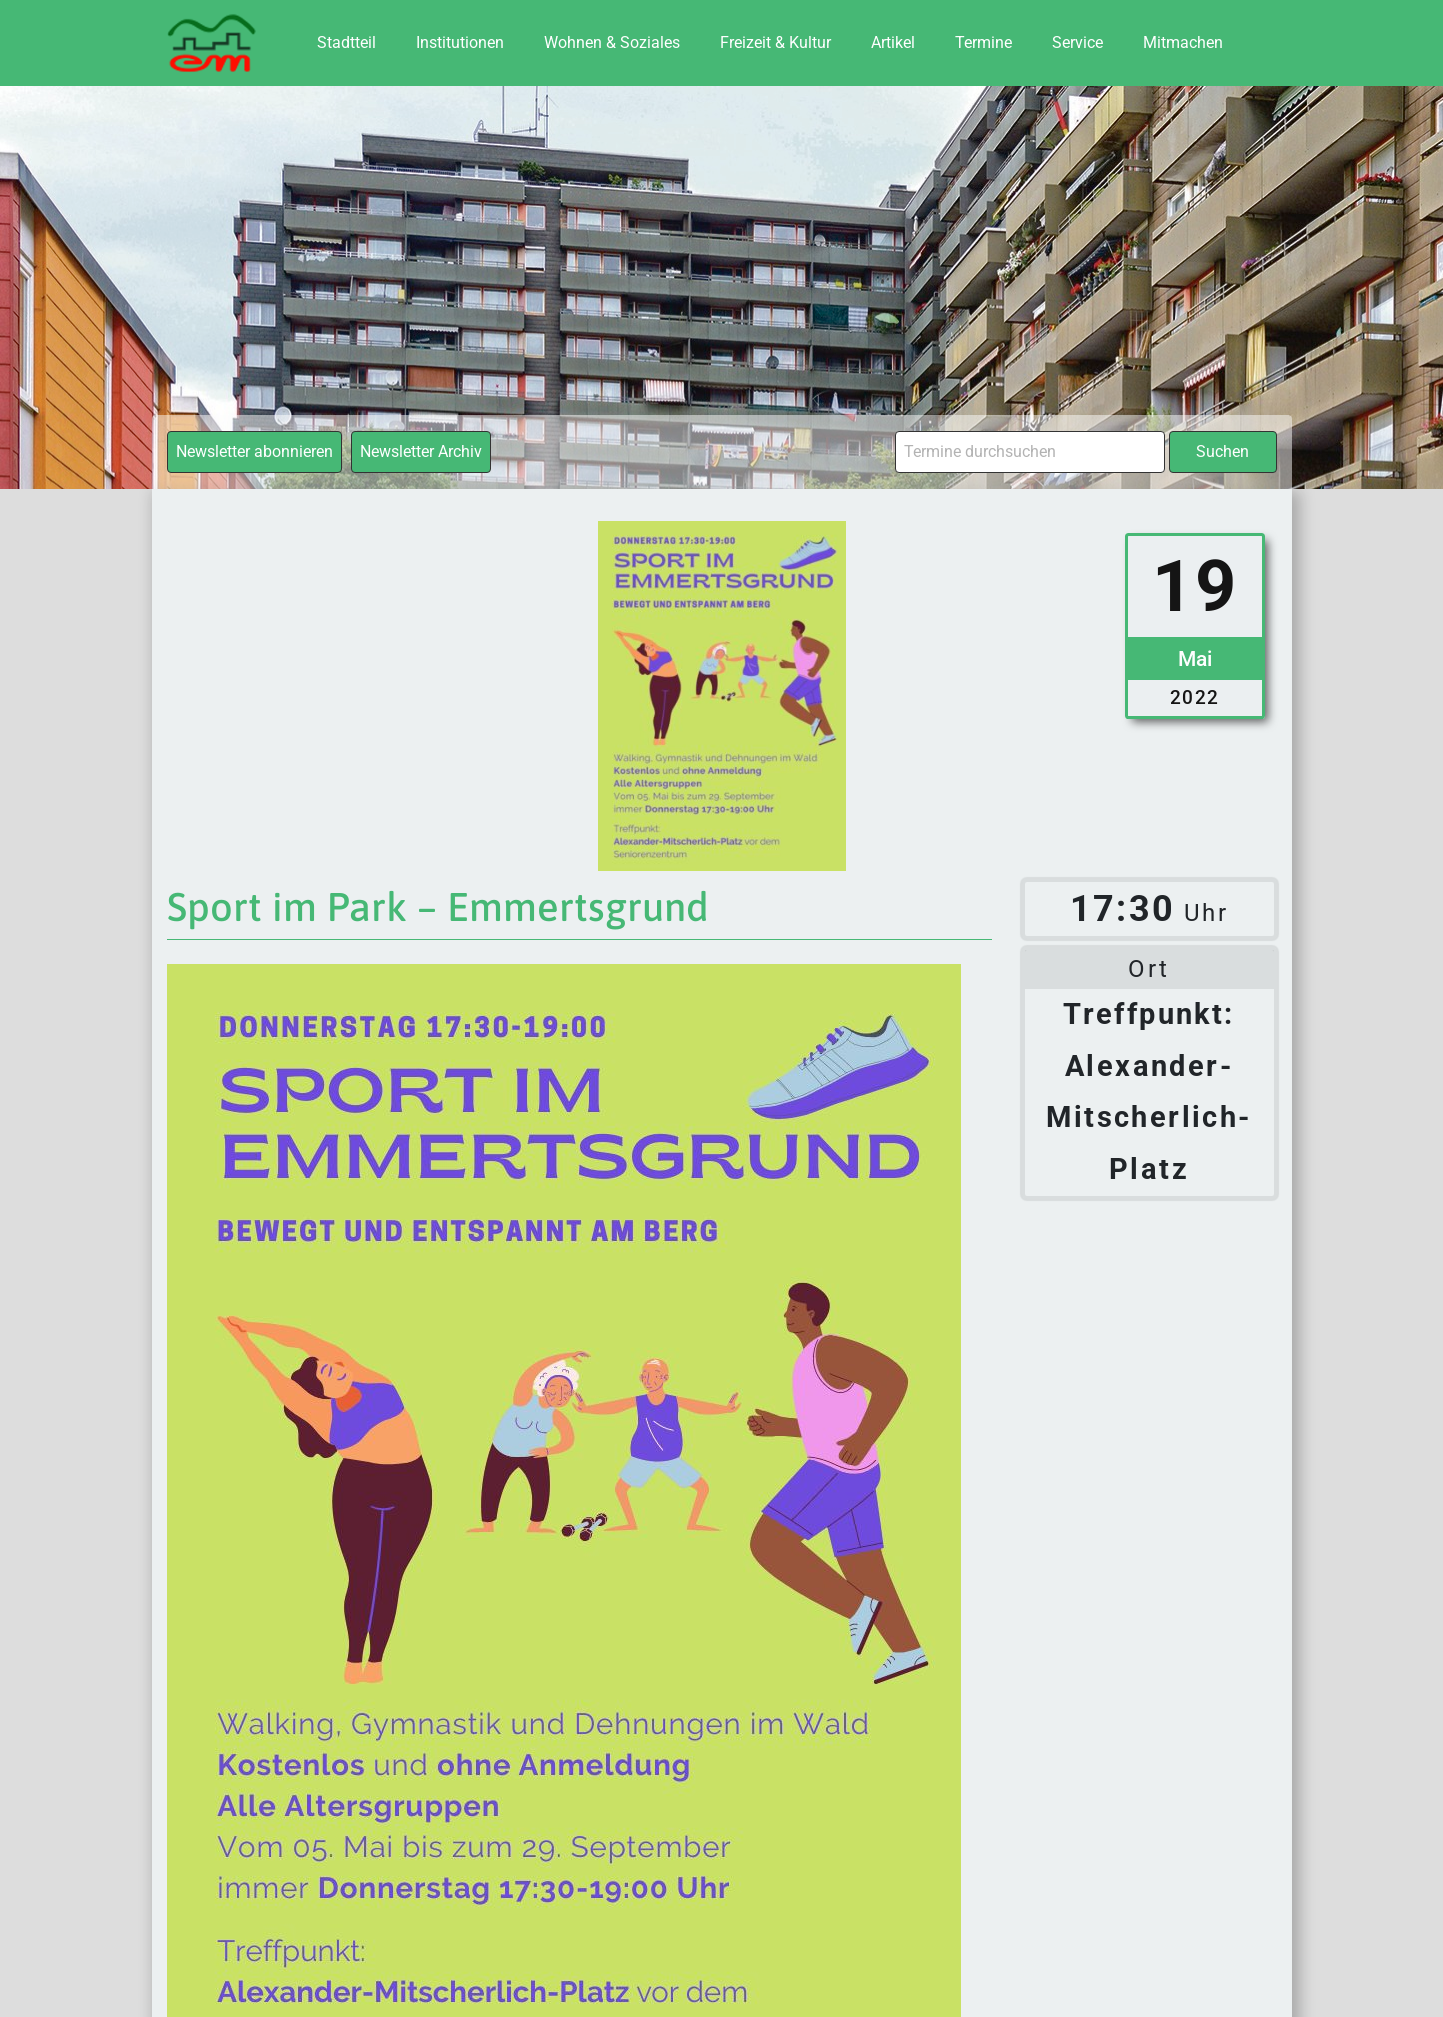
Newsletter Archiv (421, 451)
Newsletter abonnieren (254, 451)
